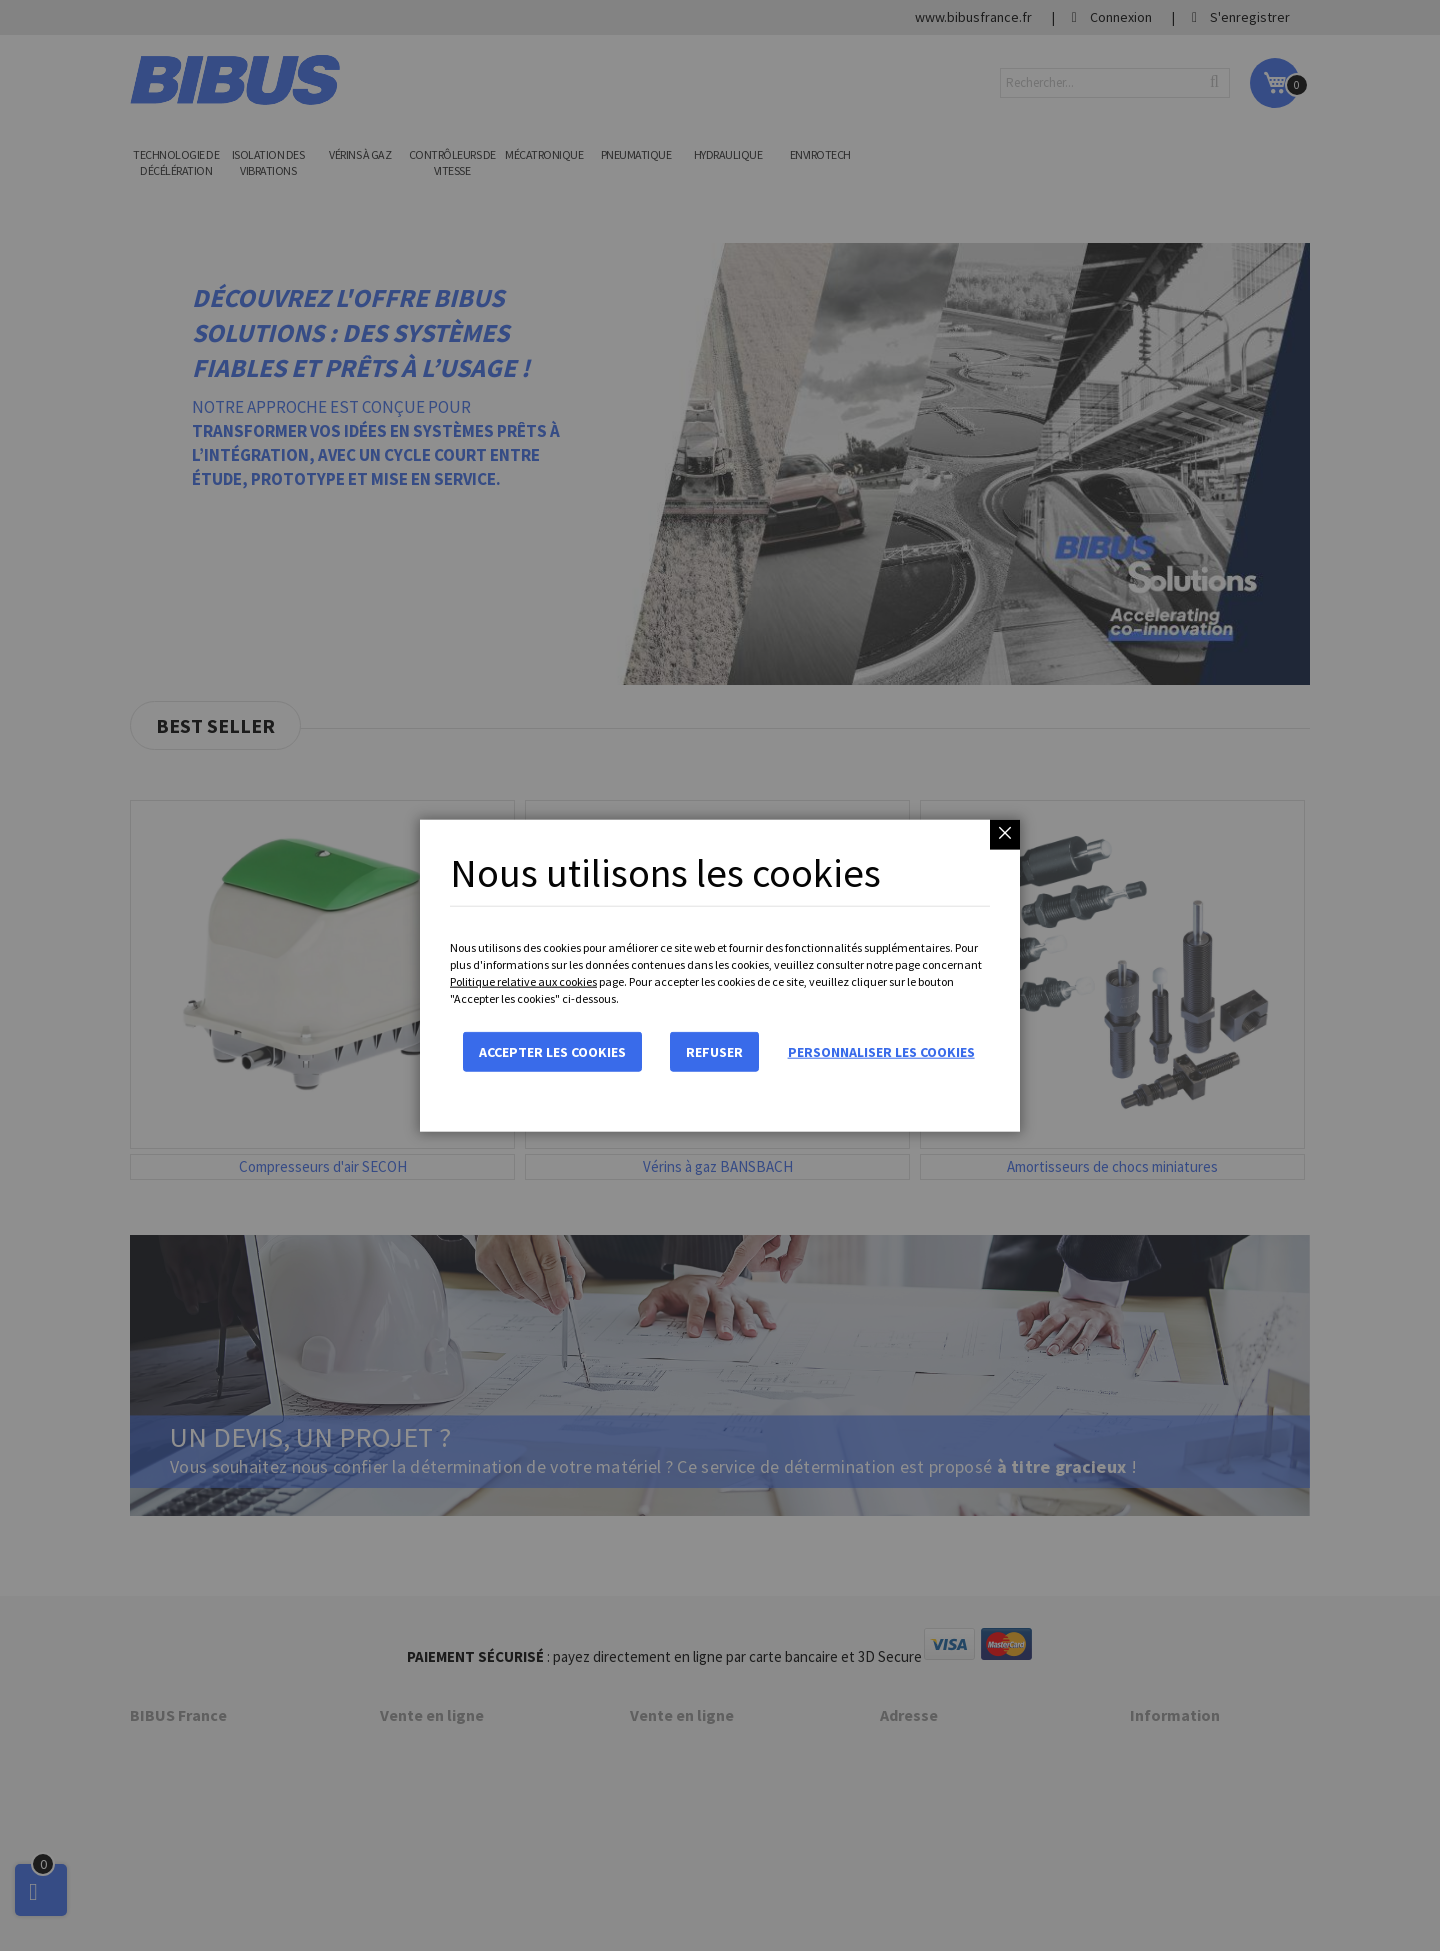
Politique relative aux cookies (523, 981)
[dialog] (720, 975)
